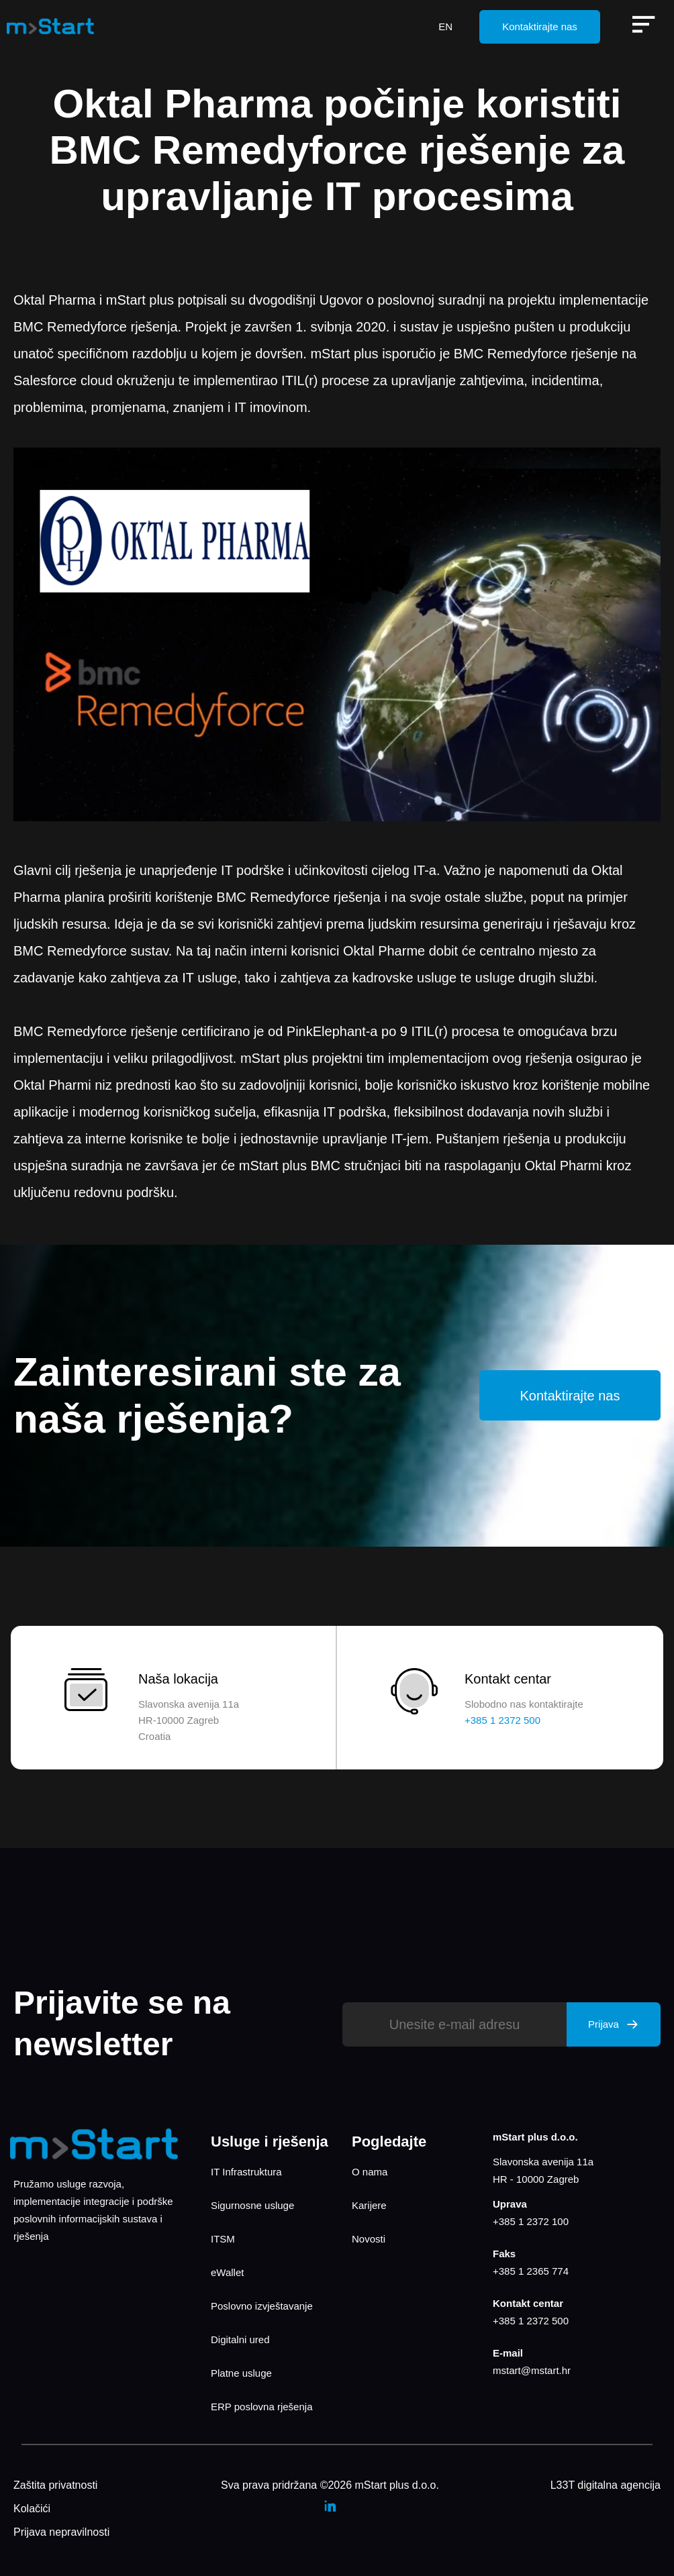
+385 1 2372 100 (531, 2221)
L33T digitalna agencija (605, 2485)
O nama (369, 2171)
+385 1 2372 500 (531, 2320)
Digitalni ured (240, 2339)
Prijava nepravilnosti (61, 2532)
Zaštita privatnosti (55, 2485)
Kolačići (31, 2508)
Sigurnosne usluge (252, 2205)
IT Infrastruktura (246, 2171)
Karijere (369, 2205)
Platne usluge (241, 2373)
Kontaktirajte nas (539, 26)
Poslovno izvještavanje (262, 2306)
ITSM (223, 2239)
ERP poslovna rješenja (261, 2406)
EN (445, 26)
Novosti (368, 2239)
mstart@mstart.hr (532, 2370)
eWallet (227, 2272)
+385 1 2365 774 (531, 2271)
